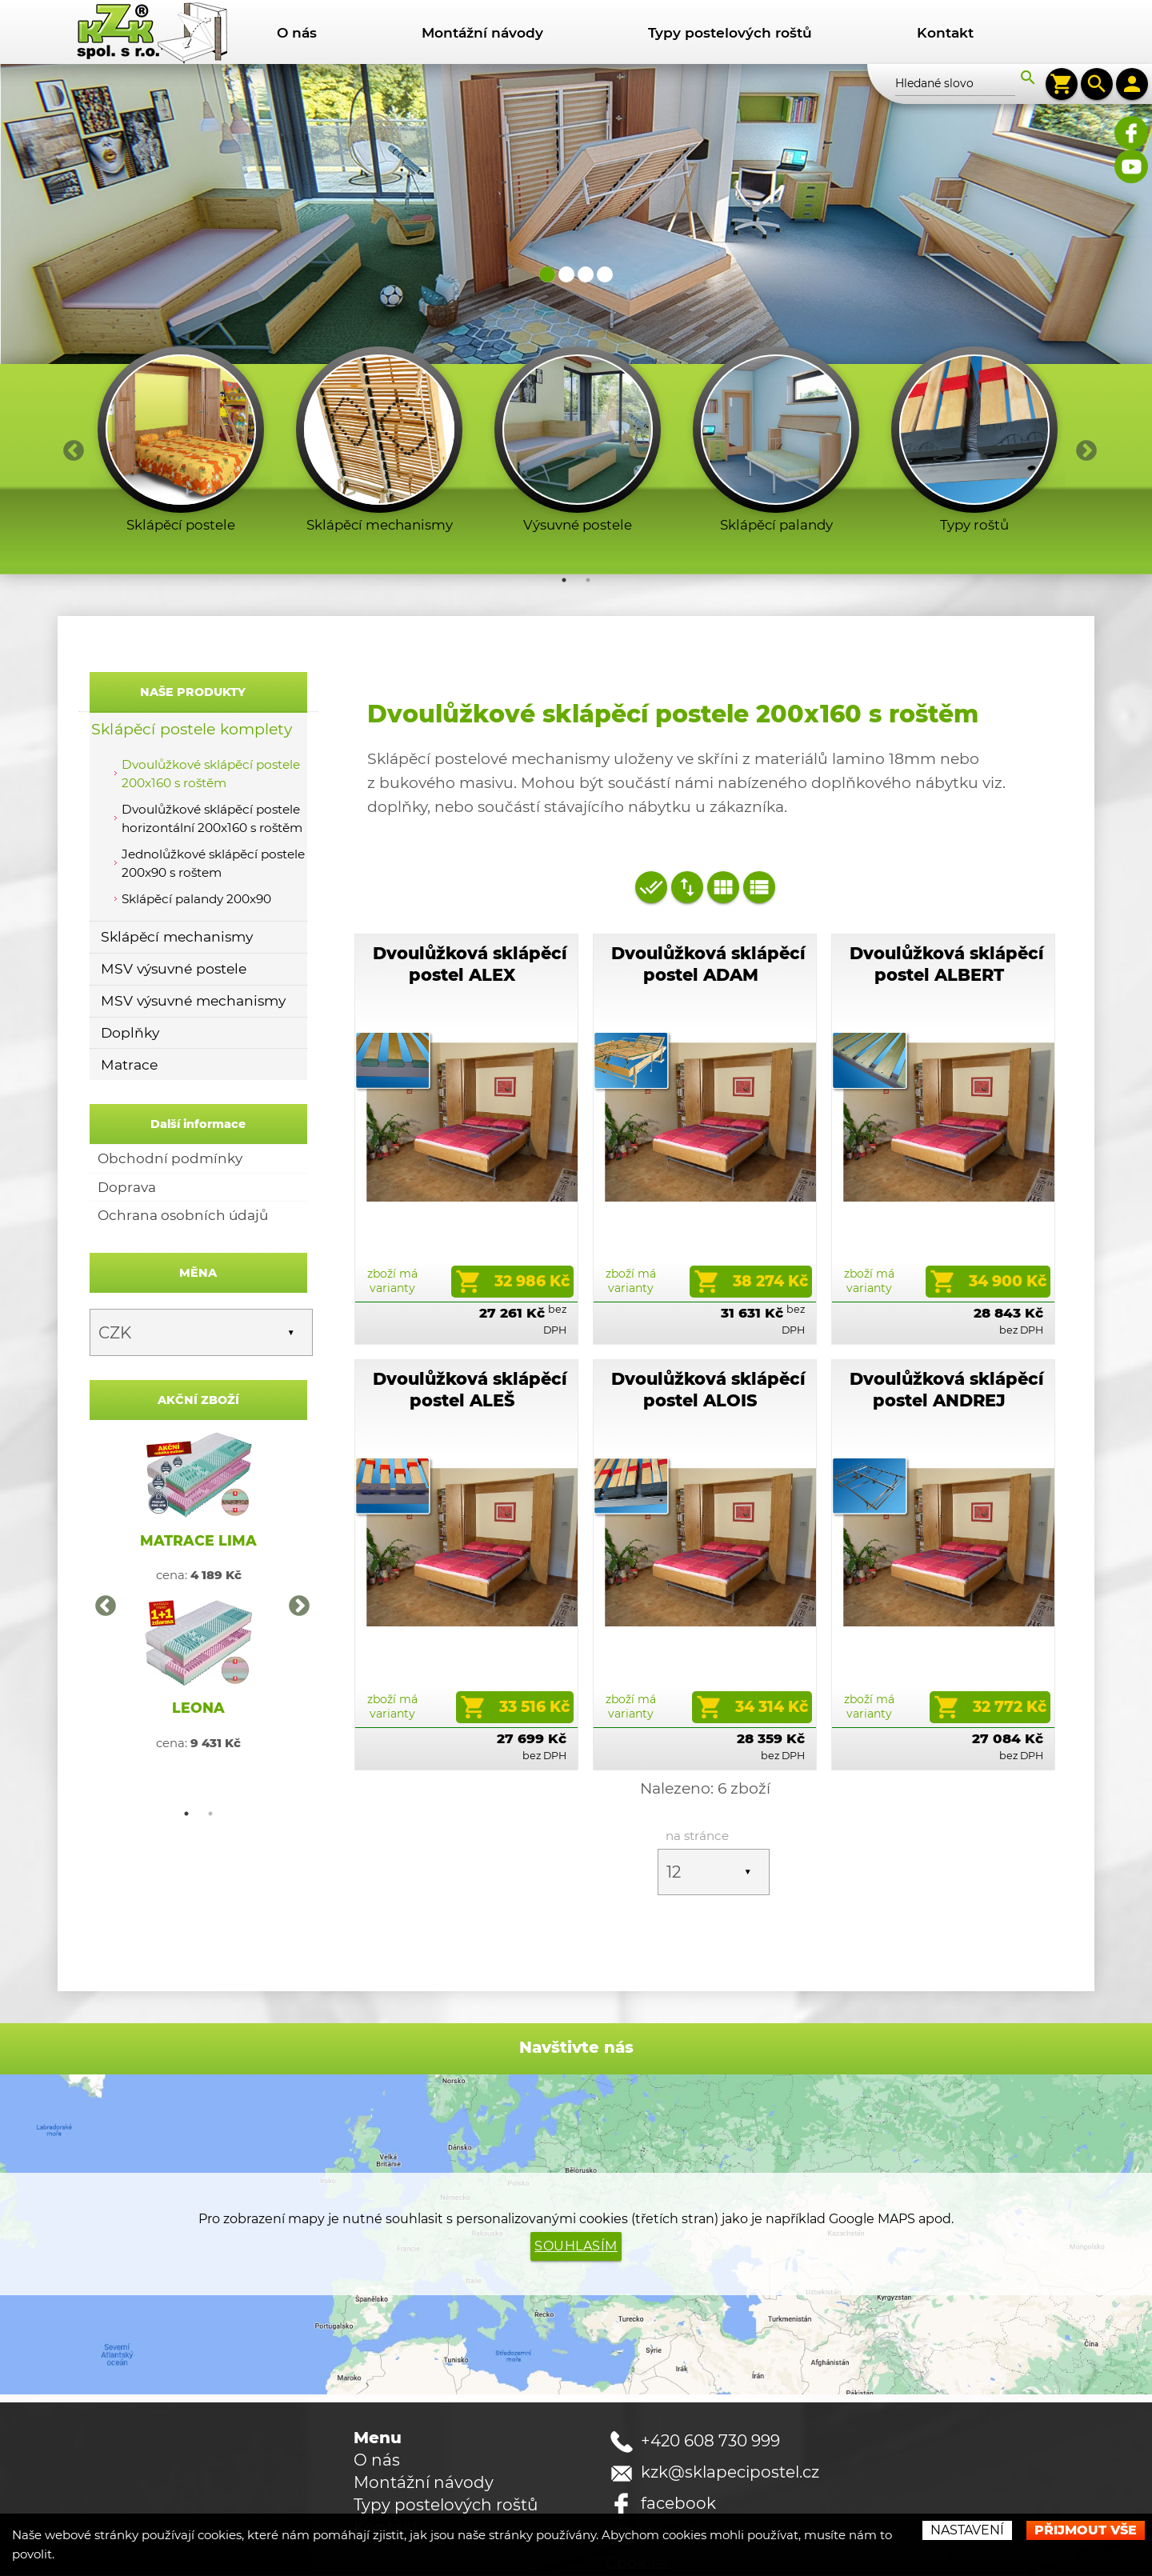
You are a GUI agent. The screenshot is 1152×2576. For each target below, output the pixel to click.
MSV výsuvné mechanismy (193, 1000)
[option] (181, 443)
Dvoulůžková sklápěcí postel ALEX (470, 964)
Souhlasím (576, 2202)
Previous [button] (70, 447)
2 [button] (588, 580)
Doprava (127, 1187)
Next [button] (1082, 447)
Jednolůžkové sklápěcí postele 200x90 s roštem (213, 863)
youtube (674, 2491)
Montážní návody (482, 32)
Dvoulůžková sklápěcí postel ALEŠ (470, 1368)
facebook (678, 2460)
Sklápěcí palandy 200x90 (196, 898)
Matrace (129, 1064)
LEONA (198, 1707)
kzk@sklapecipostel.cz (730, 2428)
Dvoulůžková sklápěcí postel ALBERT (947, 964)
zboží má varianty (392, 1259)
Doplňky (130, 1032)
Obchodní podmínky (170, 1158)
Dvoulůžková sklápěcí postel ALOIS (708, 1368)
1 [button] (564, 580)
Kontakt (945, 32)
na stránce (697, 1792)
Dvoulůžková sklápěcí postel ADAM (708, 964)
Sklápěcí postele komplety (191, 728)
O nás (297, 32)
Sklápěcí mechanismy (177, 936)
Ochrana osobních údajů (183, 1215)
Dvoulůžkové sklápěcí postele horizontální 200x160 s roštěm (212, 818)
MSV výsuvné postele (173, 968)
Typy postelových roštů (730, 32)
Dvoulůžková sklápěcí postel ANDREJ (947, 1368)
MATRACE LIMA (198, 1539)
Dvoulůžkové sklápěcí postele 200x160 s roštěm (211, 773)
